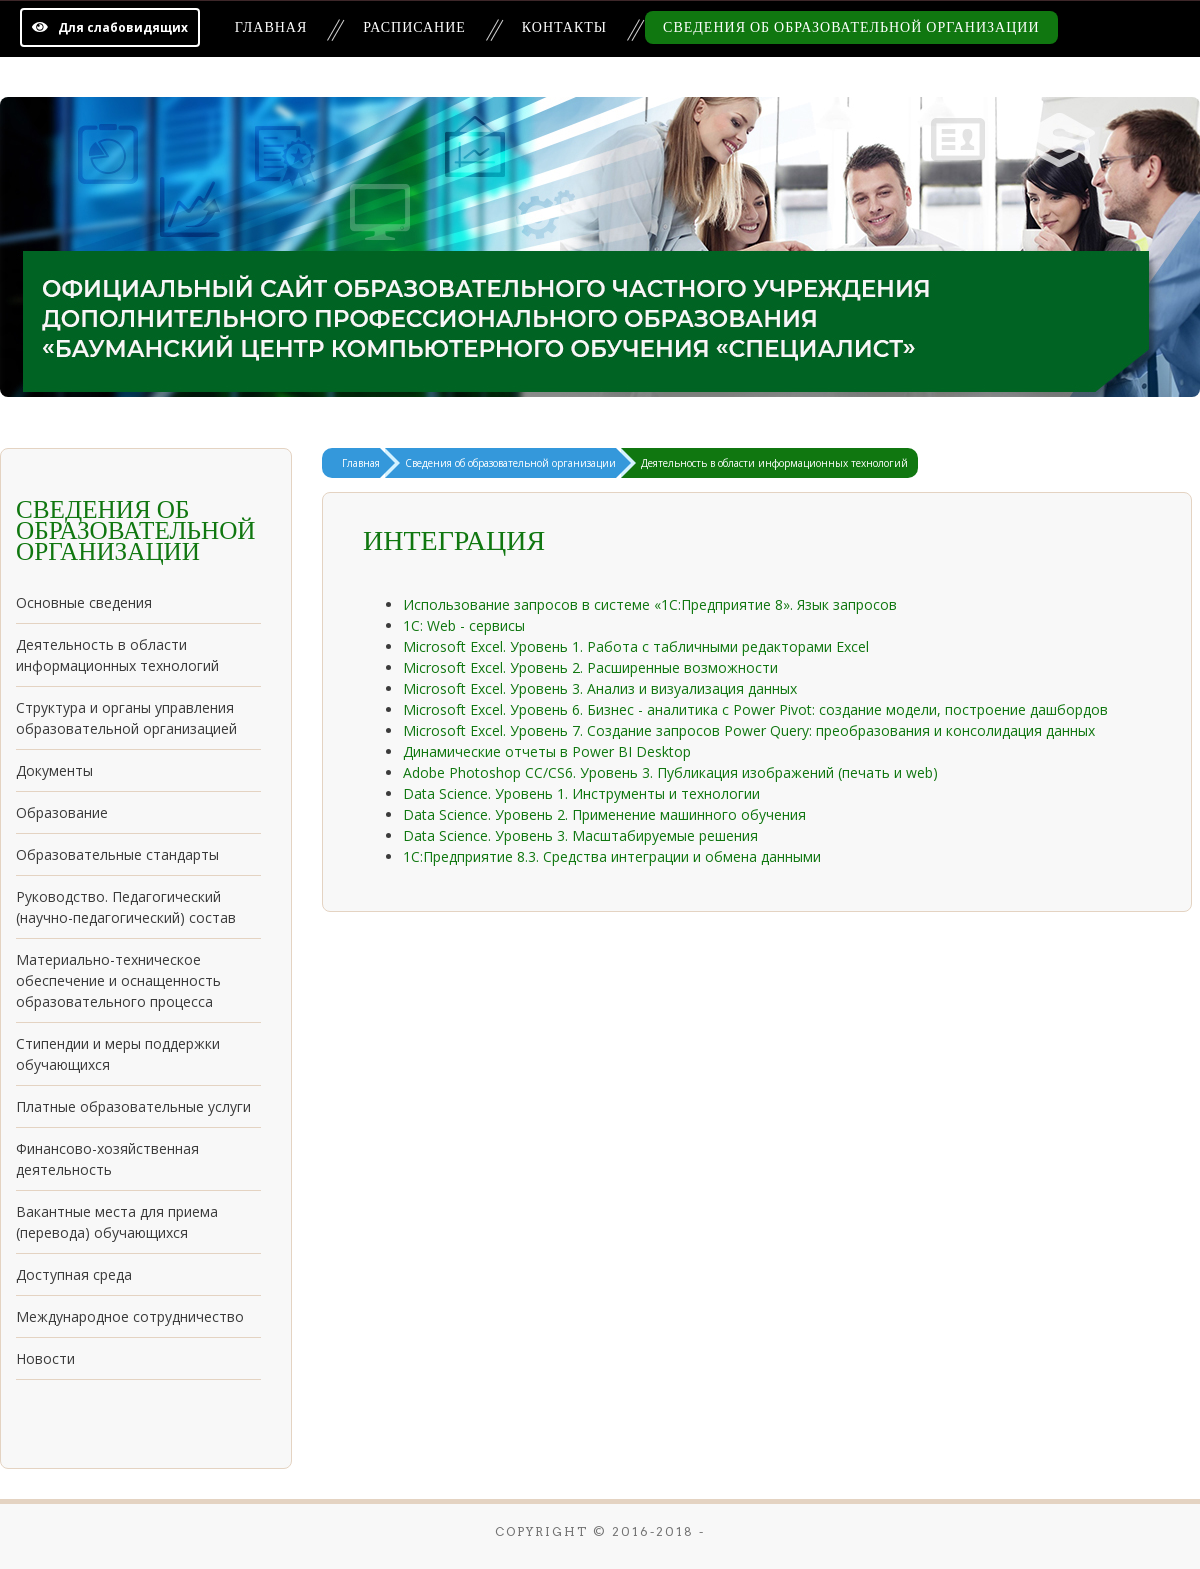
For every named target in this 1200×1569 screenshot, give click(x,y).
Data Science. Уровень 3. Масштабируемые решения (580, 835)
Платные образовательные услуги (133, 1106)
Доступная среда (74, 1274)
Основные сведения (84, 602)
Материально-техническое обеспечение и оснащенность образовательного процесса (118, 980)
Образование (62, 812)
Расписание (414, 27)
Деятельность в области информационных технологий (774, 463)
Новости (45, 1358)
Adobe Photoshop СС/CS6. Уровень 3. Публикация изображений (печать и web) (670, 772)
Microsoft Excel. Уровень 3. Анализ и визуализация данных (600, 688)
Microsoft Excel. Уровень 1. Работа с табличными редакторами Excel (636, 646)
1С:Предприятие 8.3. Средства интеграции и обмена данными (612, 856)
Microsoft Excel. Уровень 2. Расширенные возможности (590, 667)
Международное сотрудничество (130, 1316)
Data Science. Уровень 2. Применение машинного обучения (604, 814)
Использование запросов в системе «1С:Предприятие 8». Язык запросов (650, 604)
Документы (54, 770)
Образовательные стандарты (117, 854)
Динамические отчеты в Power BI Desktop (547, 751)
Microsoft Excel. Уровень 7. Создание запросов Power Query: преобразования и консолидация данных (749, 730)
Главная (271, 27)
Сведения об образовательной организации (851, 27)
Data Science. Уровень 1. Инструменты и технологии (581, 793)
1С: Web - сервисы (464, 625)
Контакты (564, 27)
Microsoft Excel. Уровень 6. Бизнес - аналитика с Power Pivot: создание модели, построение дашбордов (755, 709)
